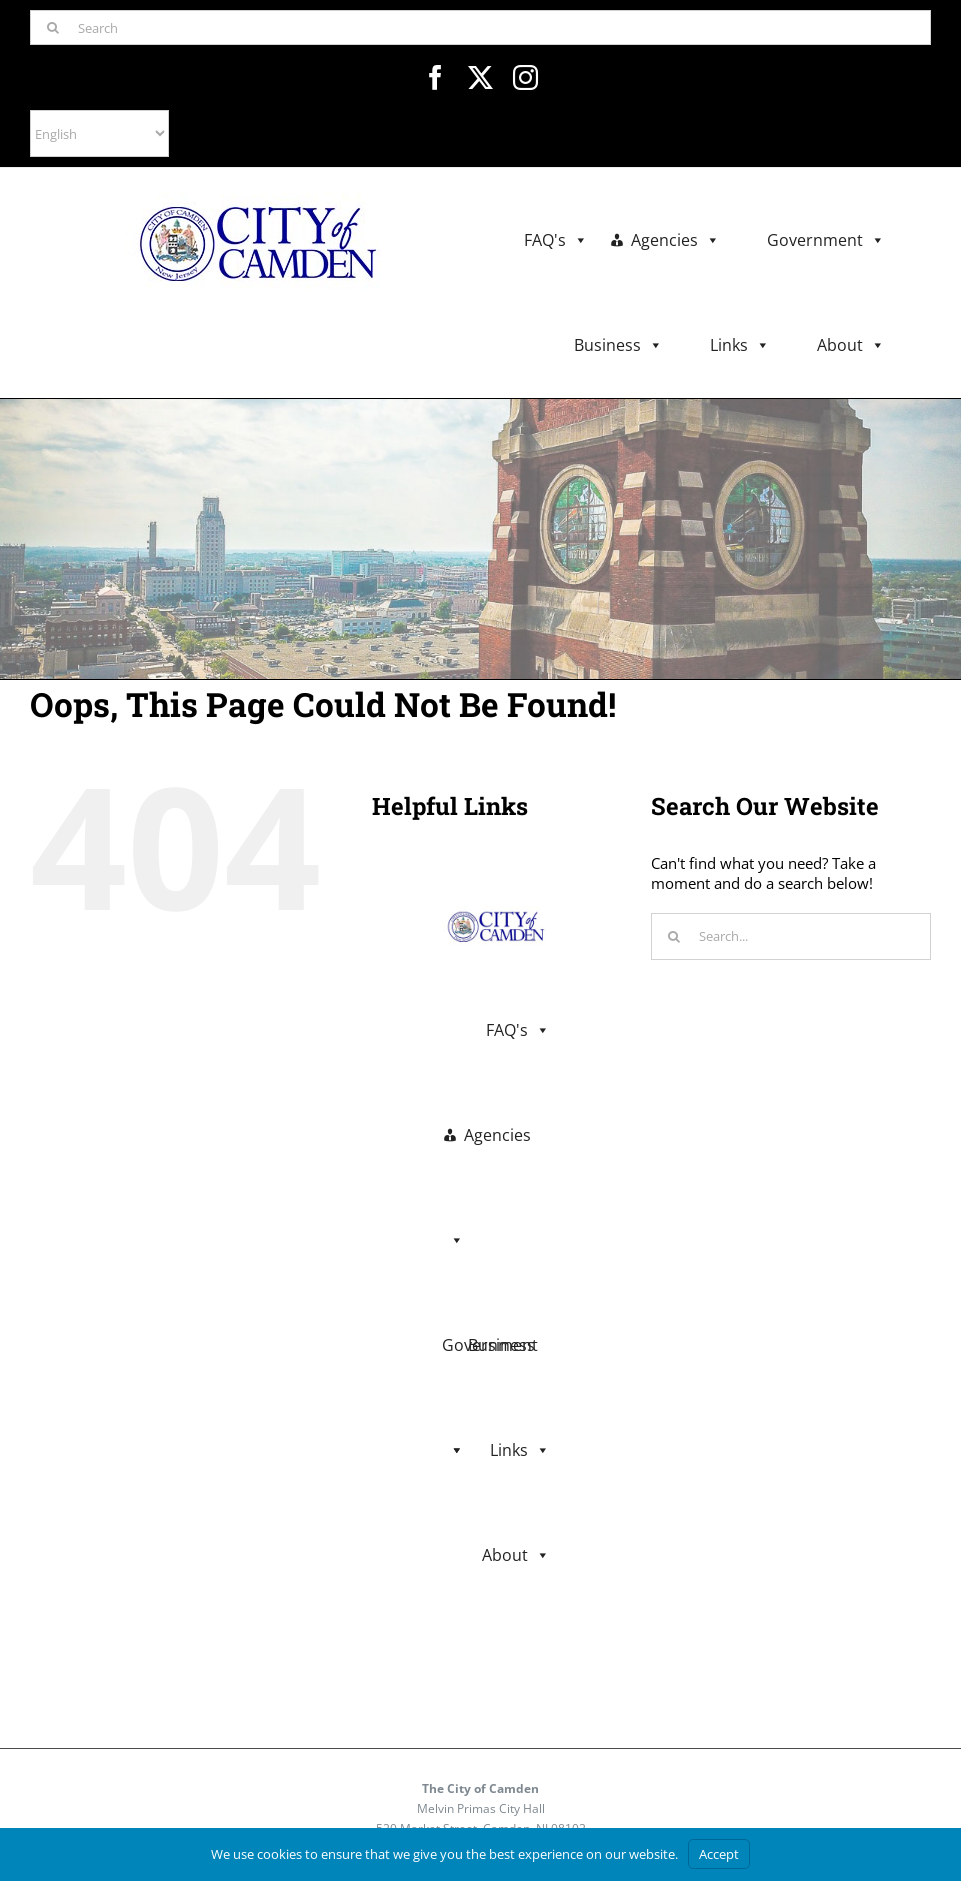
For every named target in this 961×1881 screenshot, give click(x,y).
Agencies (675, 240)
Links (740, 345)
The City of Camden (480, 1788)
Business (618, 345)
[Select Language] (99, 133)
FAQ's (556, 240)
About (851, 345)
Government (826, 240)
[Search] (480, 27)
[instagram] (525, 77)
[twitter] (480, 77)
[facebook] (435, 77)
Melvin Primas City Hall (481, 1808)
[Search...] (791, 936)
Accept (719, 1854)
